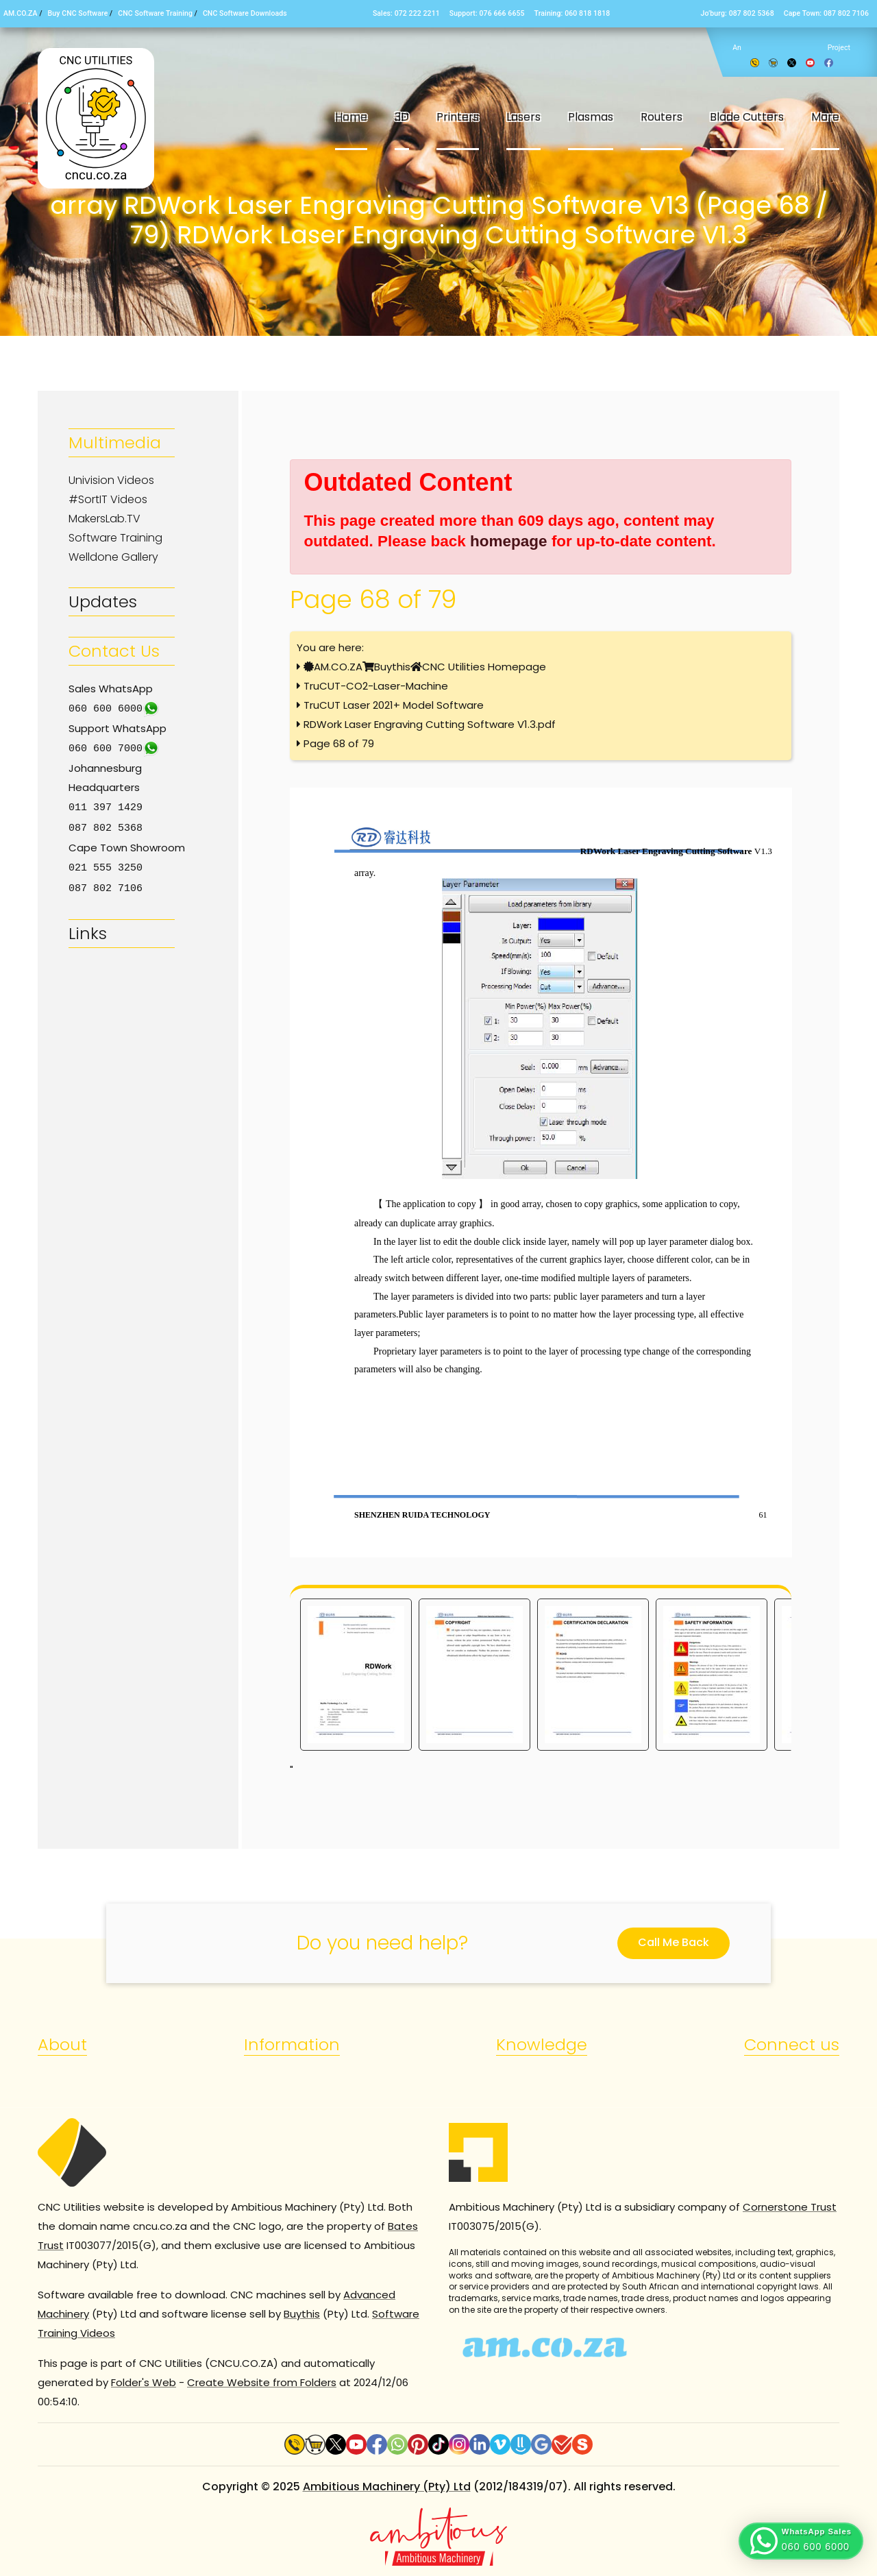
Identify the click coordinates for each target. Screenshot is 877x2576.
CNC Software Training (155, 13)
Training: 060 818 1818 (572, 13)
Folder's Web (143, 2382)
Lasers (523, 117)
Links (88, 929)
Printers (457, 117)
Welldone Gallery (113, 557)
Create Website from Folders (261, 2382)
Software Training (115, 538)
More (825, 117)
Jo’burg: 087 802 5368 (737, 13)
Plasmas (590, 117)
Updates (103, 601)
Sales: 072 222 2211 (406, 13)
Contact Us (114, 651)
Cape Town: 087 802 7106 (826, 13)
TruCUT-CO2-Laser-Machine (376, 686)
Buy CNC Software (78, 13)
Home (351, 117)
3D (402, 117)
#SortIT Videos (108, 499)
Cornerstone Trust (790, 2207)
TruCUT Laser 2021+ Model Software (394, 705)
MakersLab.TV (104, 518)
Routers (661, 117)
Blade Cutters (747, 117)
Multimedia (115, 442)
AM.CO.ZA (20, 13)
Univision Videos (111, 480)
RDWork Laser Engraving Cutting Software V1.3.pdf (430, 724)
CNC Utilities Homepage (484, 666)
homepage (508, 541)
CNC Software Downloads (245, 13)
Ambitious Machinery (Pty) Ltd (387, 2486)
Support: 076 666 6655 (487, 13)
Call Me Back (673, 1942)
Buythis (392, 666)
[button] (801, 2541)
